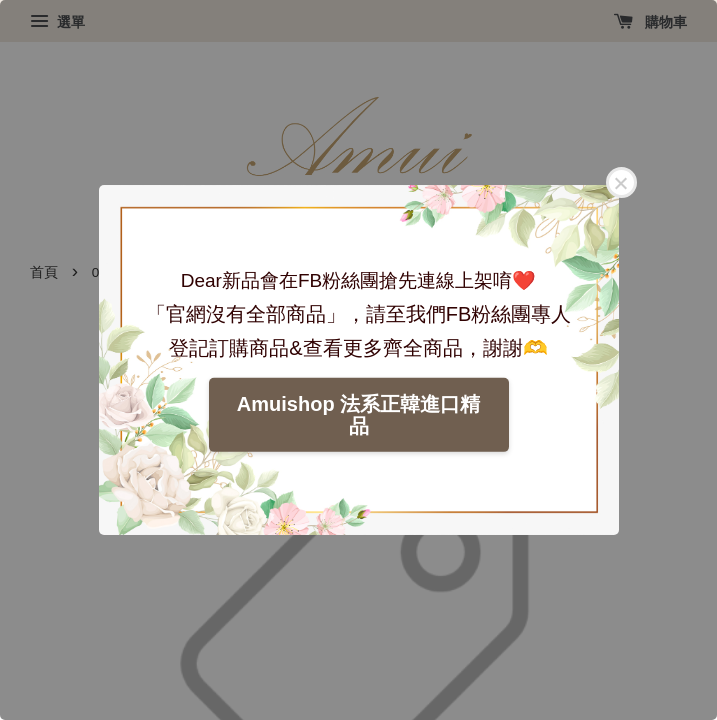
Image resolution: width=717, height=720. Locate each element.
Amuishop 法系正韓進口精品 (358, 415)
